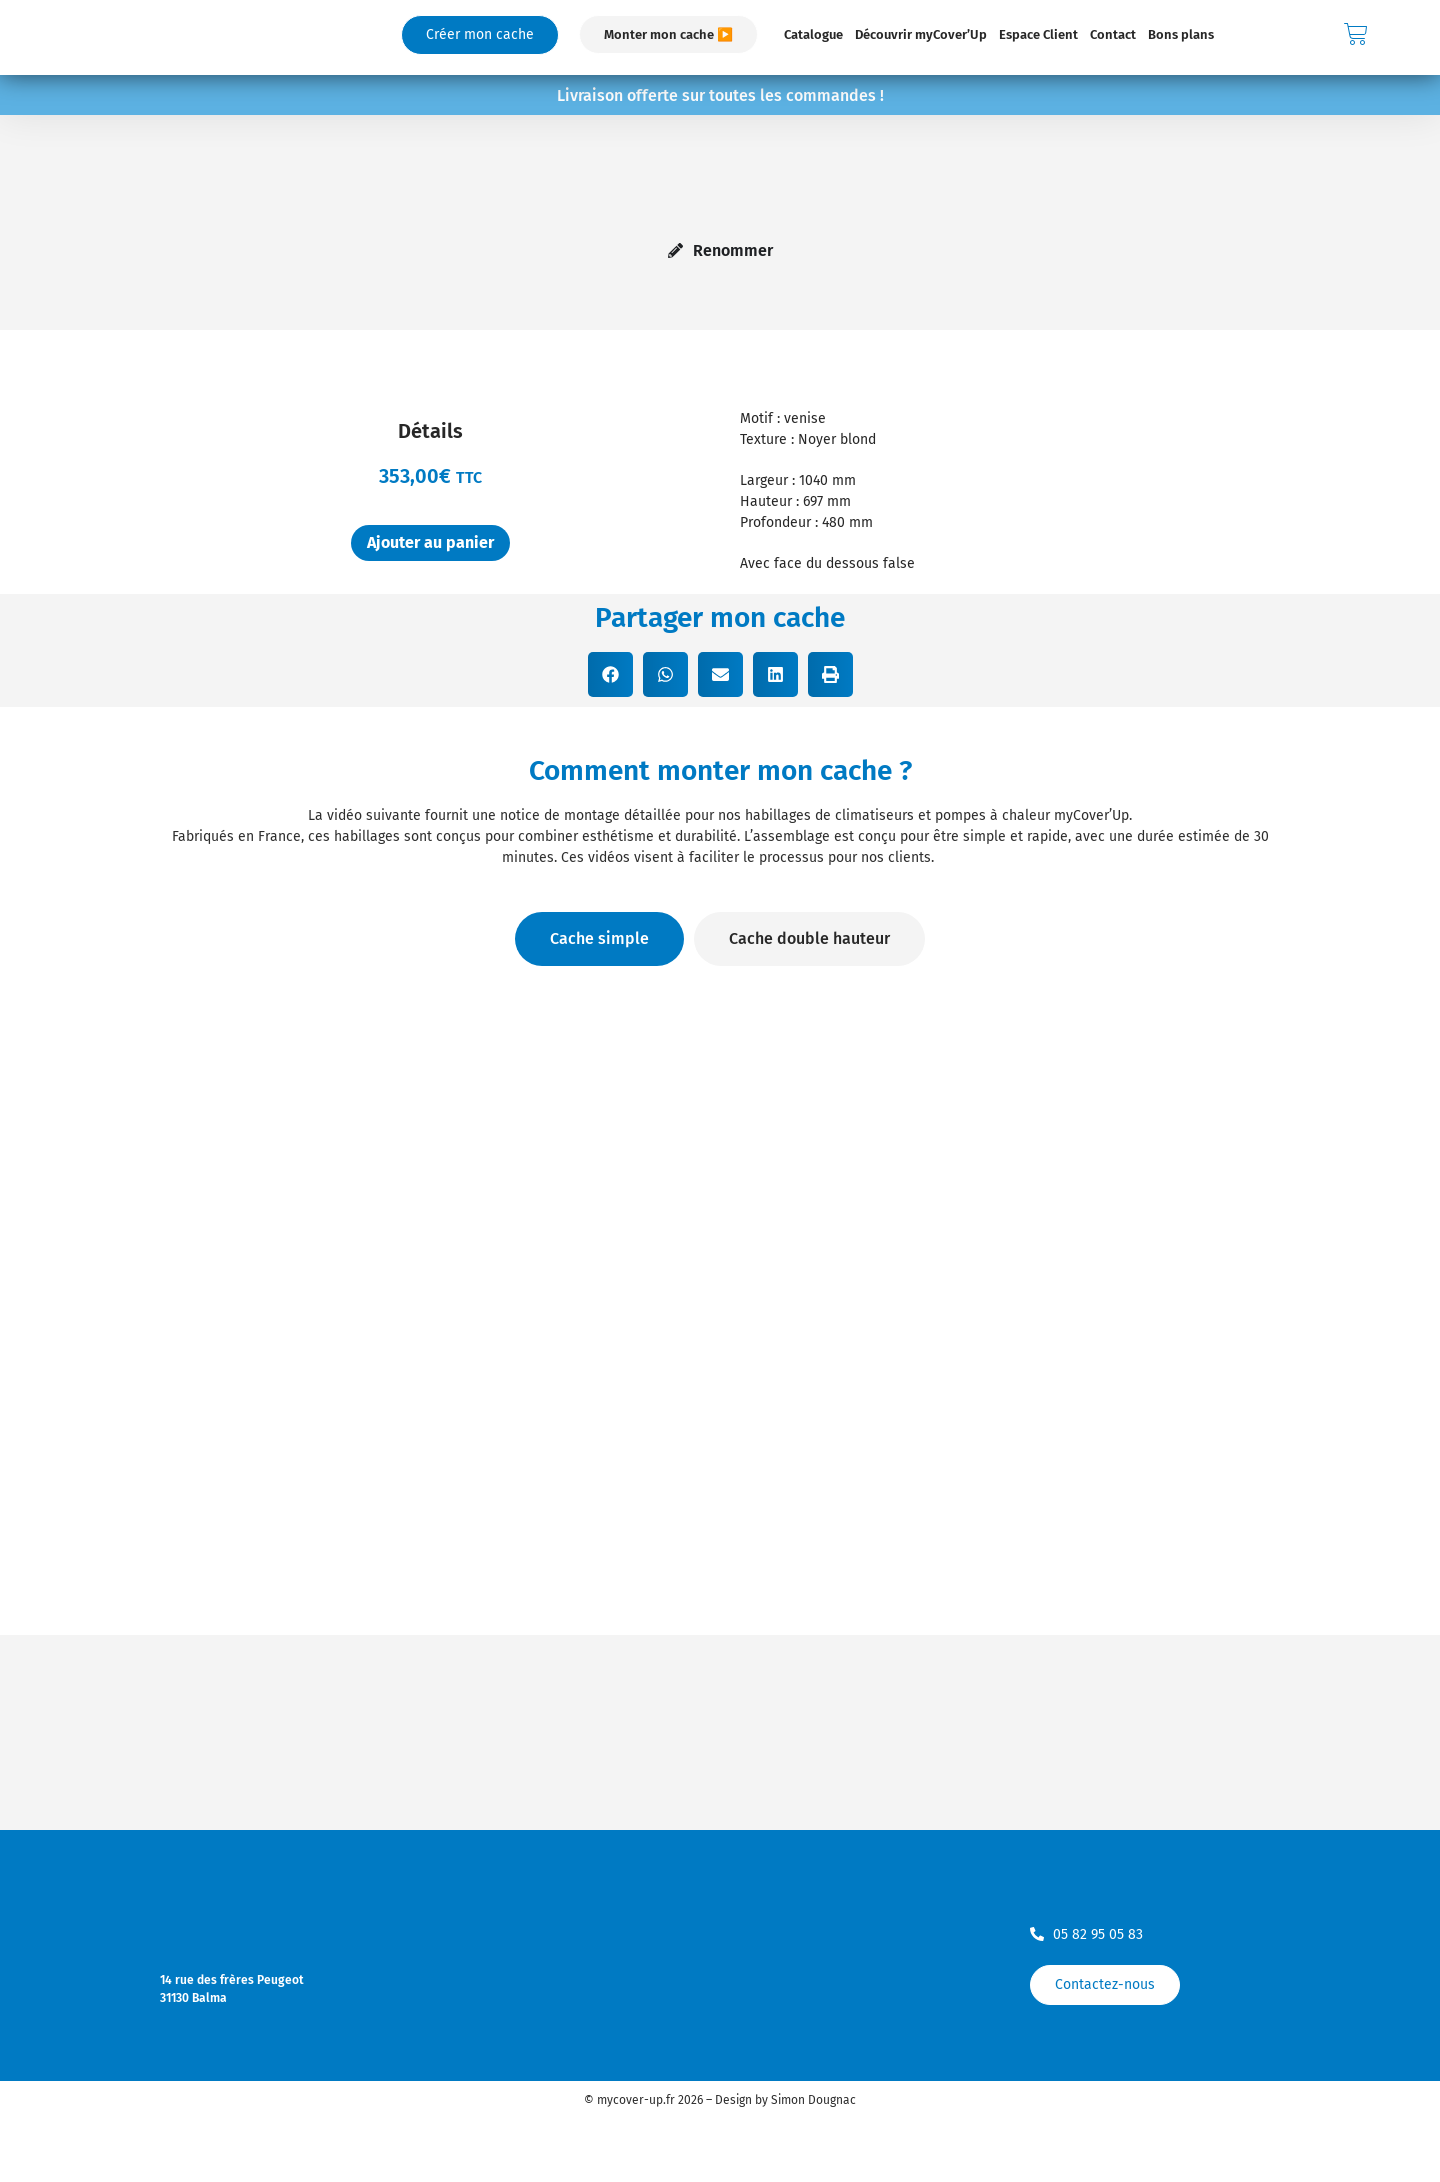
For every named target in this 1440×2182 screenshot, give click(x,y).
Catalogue (813, 34)
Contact (1113, 34)
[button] (610, 674)
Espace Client (1038, 34)
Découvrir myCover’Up (921, 34)
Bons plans (1181, 34)
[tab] (599, 939)
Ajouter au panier (430, 542)
